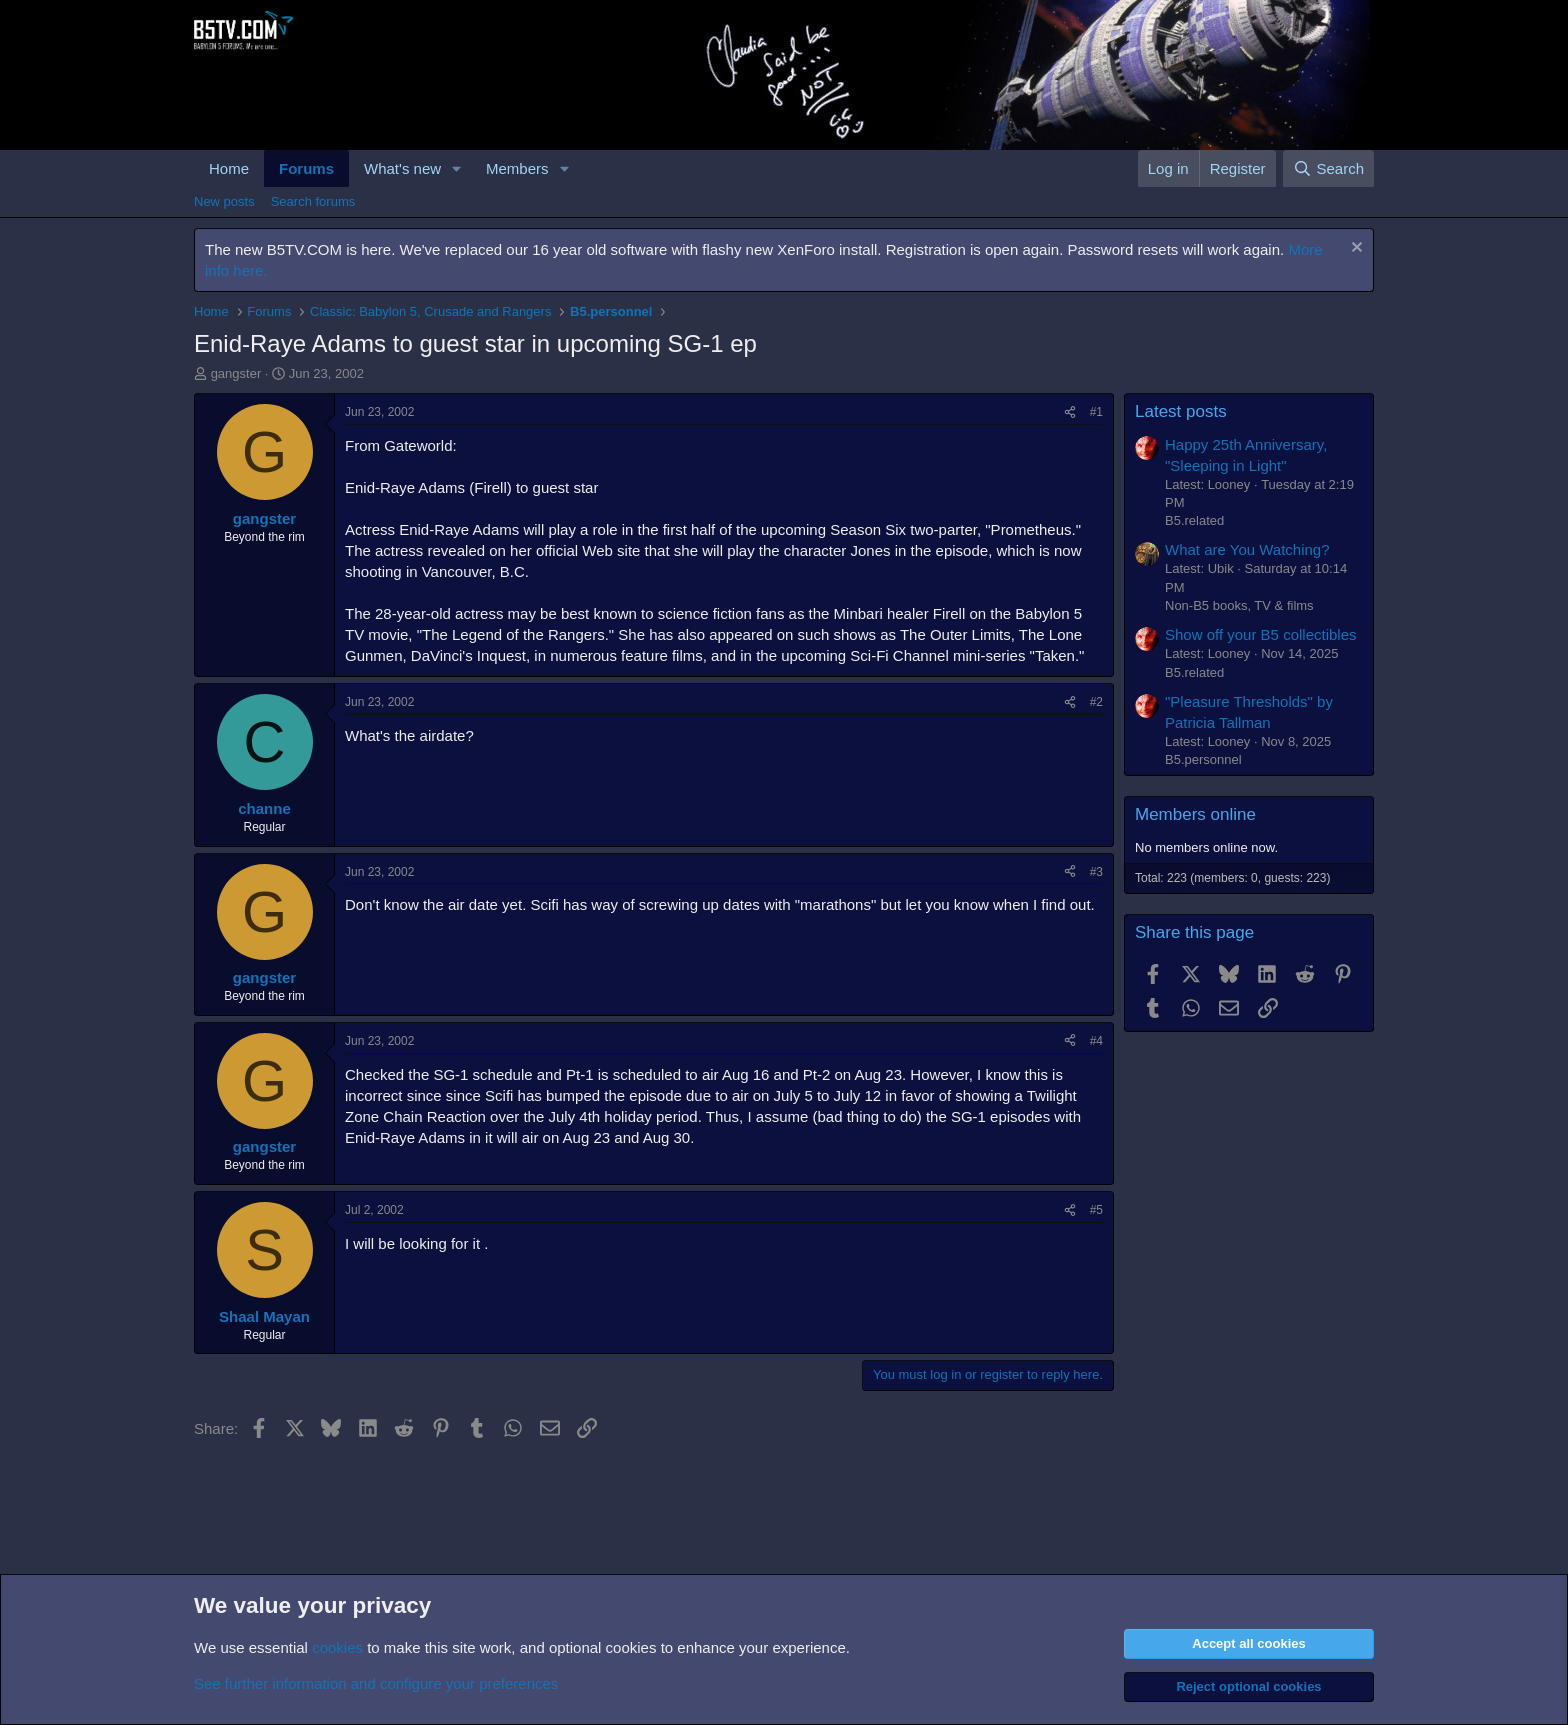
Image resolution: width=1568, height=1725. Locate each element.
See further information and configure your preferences (376, 1683)
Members (517, 168)
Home (229, 168)
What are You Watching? (1247, 549)
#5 (1096, 1210)
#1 (1096, 412)
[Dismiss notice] (1354, 249)
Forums (306, 168)
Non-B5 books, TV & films (1239, 605)
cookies (337, 1647)
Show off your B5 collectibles (1261, 634)
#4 (1096, 1041)
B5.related (1194, 520)
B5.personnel (1203, 759)
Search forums (313, 201)
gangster (236, 373)
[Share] (1070, 412)
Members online (1195, 814)
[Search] (1328, 168)
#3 (1096, 872)
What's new (402, 168)
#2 (1096, 702)
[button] (457, 168)
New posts (224, 201)
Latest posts (1181, 411)
